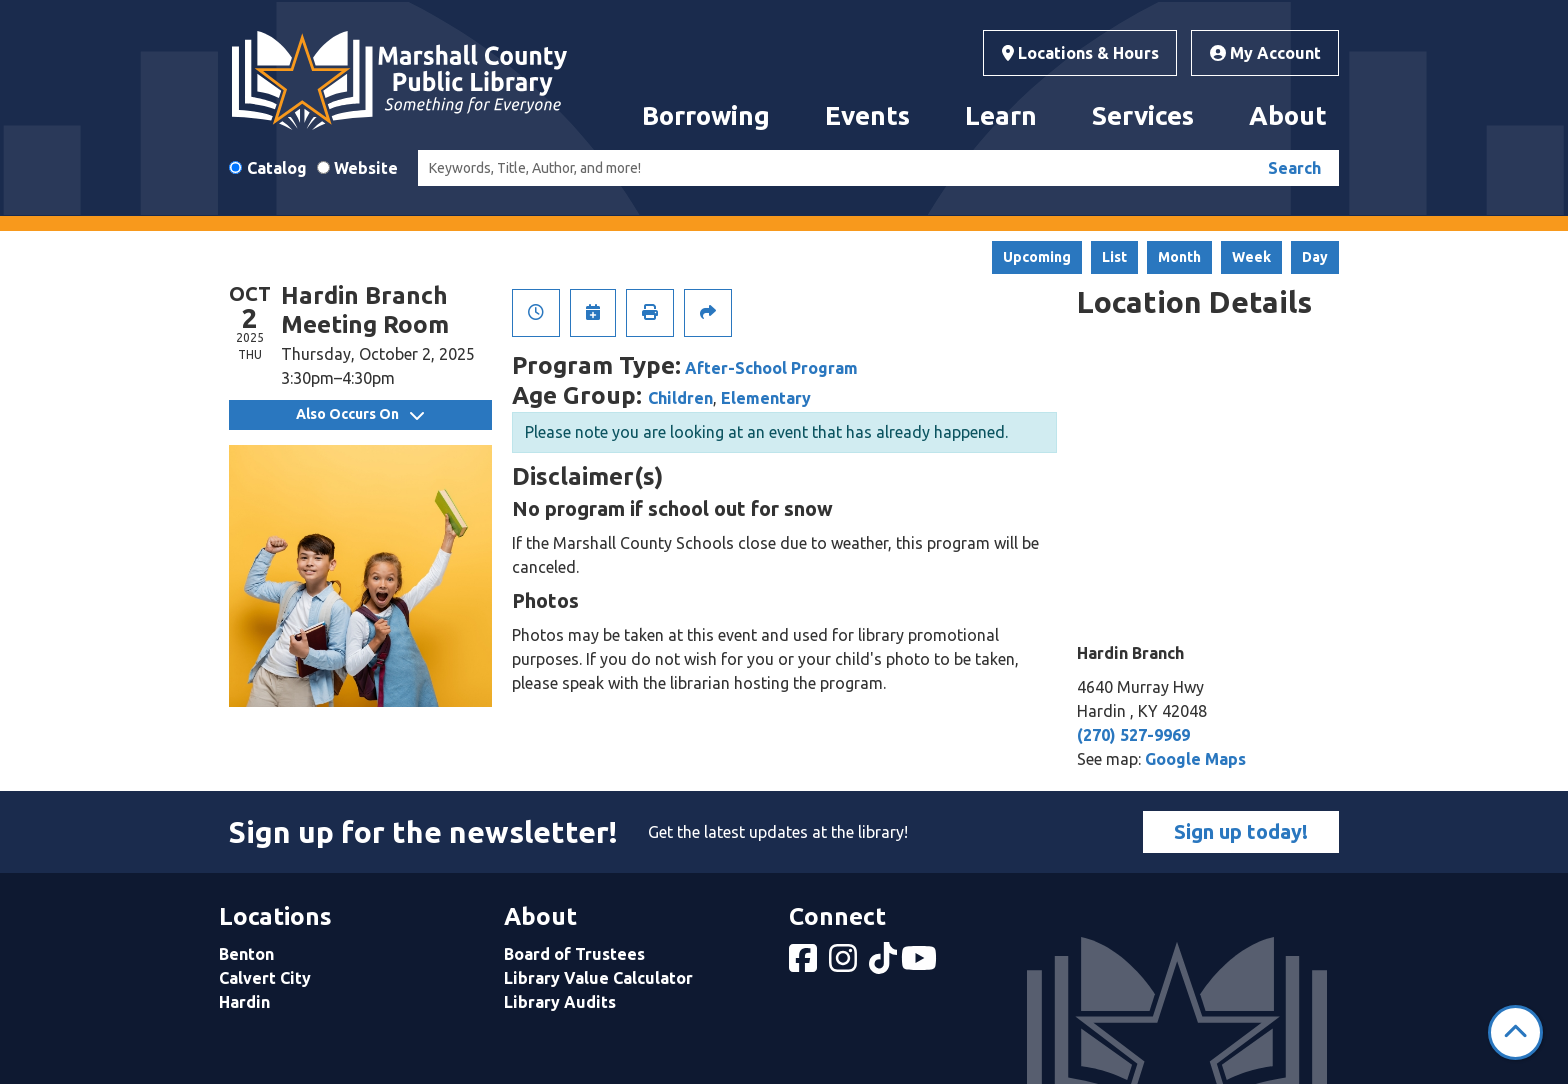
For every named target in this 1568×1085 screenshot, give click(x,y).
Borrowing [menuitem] (706, 115)
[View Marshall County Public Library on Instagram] (845, 964)
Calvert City (265, 978)
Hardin (244, 1002)
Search (1294, 168)
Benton (246, 954)
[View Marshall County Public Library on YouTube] (921, 964)
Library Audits (560, 1002)
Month (1179, 257)
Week (1251, 257)
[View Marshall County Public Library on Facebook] (805, 964)
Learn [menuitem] (1001, 115)
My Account (1265, 53)
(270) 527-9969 (1133, 735)
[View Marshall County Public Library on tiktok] (885, 964)
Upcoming (1037, 257)
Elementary (766, 398)
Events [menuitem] (867, 115)
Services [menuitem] (1143, 115)
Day (1315, 257)
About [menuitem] (1288, 115)
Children (680, 398)
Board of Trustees (574, 954)
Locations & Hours (1080, 53)
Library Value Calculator (598, 978)
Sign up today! (1241, 831)
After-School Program (771, 368)
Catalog (277, 168)
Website (366, 168)
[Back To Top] (1515, 1032)
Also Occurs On (360, 414)
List (1114, 257)
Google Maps (1195, 759)
